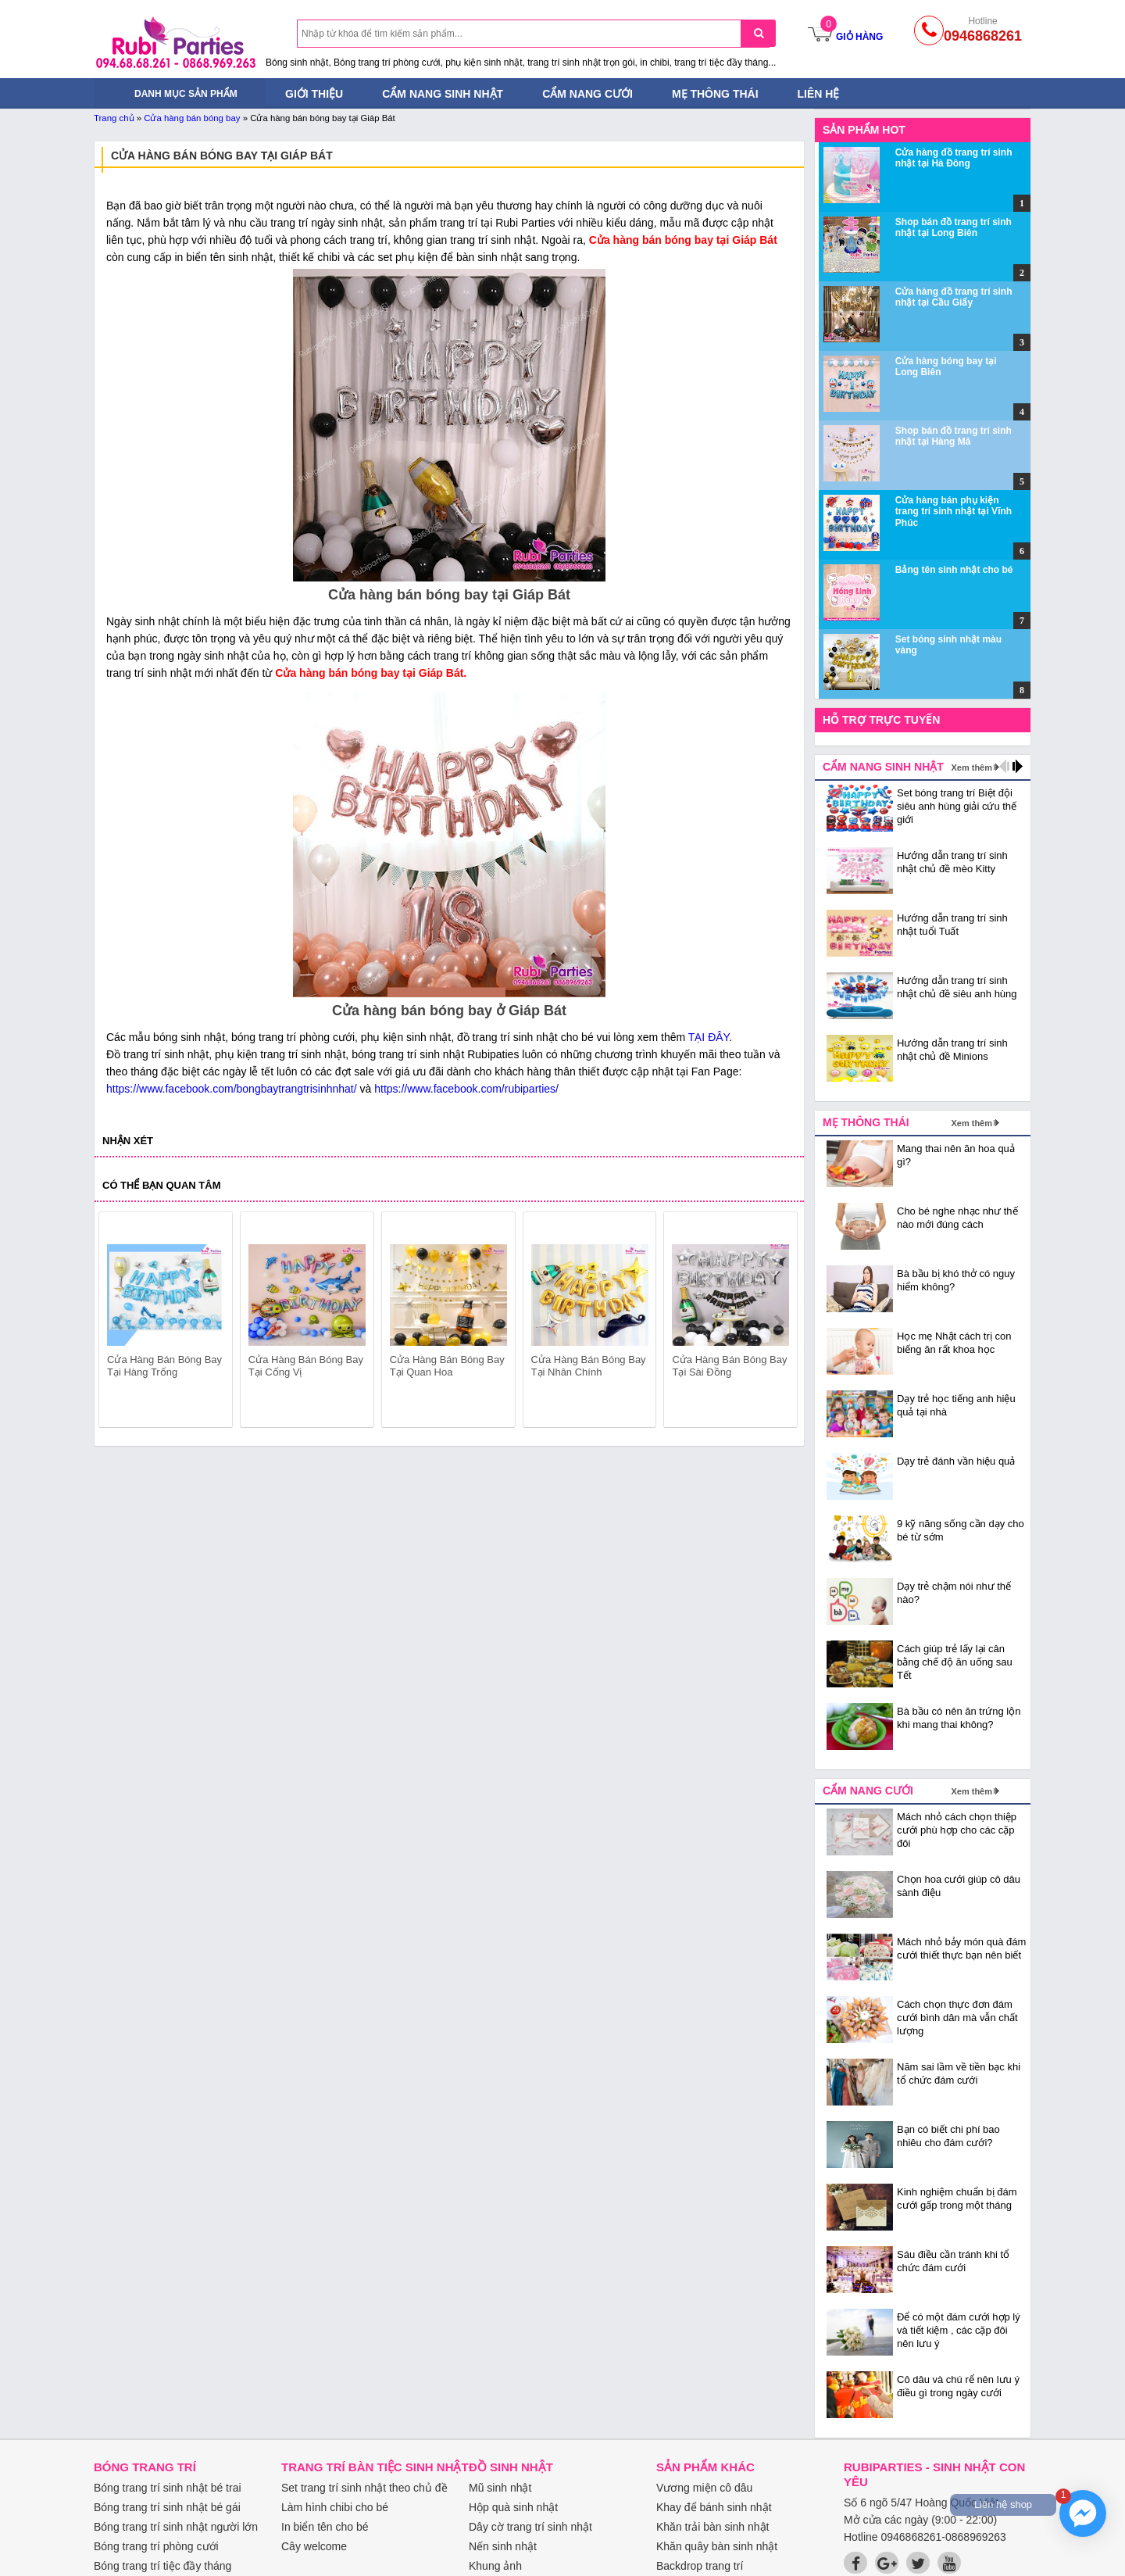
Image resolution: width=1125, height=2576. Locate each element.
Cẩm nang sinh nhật (442, 94)
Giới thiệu (314, 94)
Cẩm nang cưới (587, 94)
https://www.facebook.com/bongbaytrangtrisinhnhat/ (231, 1088)
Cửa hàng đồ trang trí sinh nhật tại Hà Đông (953, 158)
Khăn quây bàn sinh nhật (716, 2546)
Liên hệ (819, 94)
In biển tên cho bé (325, 2527)
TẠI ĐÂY (708, 1037)
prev (120, 1322)
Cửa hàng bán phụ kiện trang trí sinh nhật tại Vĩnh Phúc (953, 511)
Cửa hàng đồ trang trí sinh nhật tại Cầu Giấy (953, 297)
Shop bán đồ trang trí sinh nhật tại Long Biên (953, 227)
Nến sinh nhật (503, 2546)
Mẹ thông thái (715, 94)
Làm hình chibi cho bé (334, 2507)
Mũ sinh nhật (500, 2487)
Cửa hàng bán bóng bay (192, 118)
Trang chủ (114, 118)
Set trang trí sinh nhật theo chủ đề (364, 2487)
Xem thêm (971, 767)
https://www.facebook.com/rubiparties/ (466, 1088)
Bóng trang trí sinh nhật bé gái (167, 2507)
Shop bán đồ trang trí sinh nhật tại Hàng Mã (953, 436)
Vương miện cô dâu (704, 2487)
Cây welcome (314, 2546)
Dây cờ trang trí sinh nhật (530, 2527)
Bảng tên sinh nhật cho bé (954, 569)
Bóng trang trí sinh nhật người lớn (176, 2527)
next (778, 1322)
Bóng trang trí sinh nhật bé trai (167, 2487)
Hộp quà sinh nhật (513, 2507)
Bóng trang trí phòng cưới (156, 2546)
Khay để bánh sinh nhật (714, 2507)
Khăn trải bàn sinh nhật (712, 2527)
